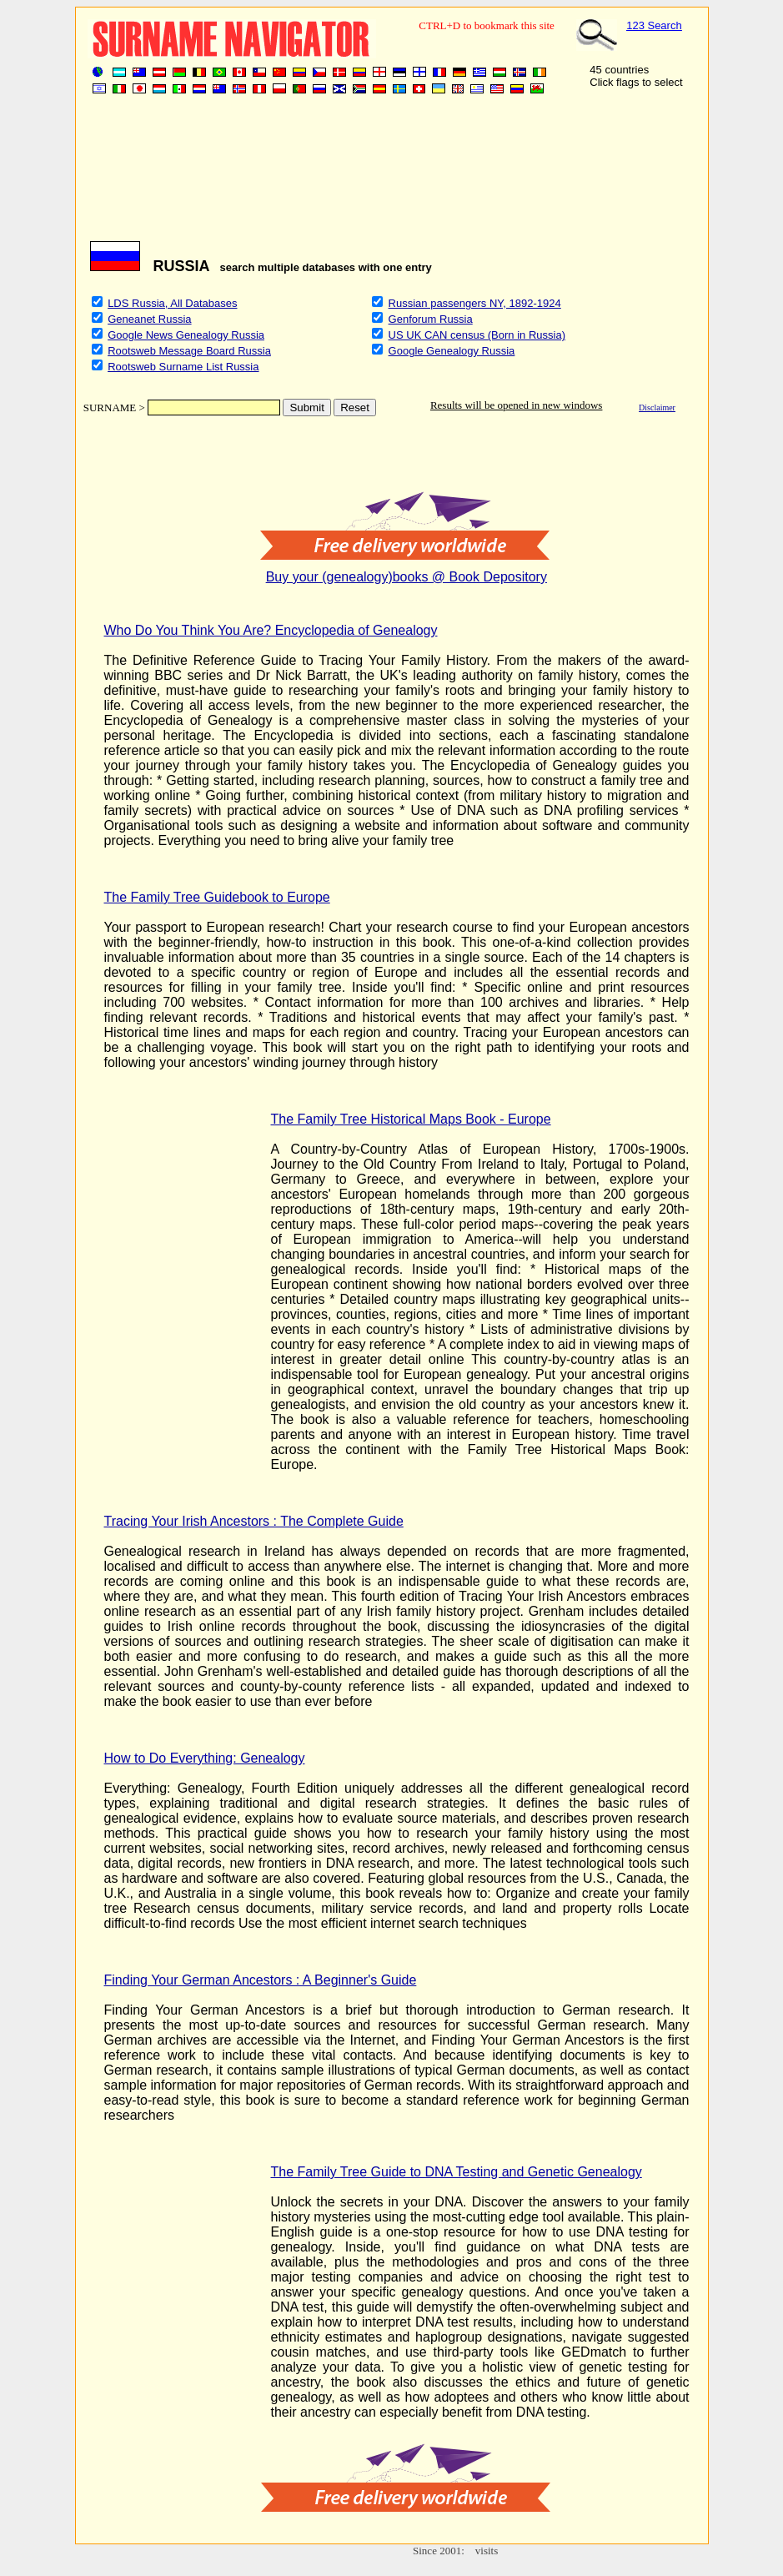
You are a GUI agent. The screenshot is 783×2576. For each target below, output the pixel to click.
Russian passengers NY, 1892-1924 (475, 303)
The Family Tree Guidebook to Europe (217, 897)
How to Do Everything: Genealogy (204, 1758)
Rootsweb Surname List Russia (183, 366)
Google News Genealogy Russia (186, 335)
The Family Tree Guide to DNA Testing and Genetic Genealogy (456, 2172)
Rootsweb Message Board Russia (189, 351)
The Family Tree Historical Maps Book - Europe (411, 1119)
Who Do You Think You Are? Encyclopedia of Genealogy (271, 630)
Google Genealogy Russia (452, 351)
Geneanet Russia (149, 319)
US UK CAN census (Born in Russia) (477, 335)
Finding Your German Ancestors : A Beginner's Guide (260, 1980)
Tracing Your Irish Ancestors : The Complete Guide (254, 1521)
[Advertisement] (387, 174)
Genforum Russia (431, 319)
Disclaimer (657, 407)
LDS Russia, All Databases (172, 303)
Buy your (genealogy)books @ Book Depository (406, 577)
